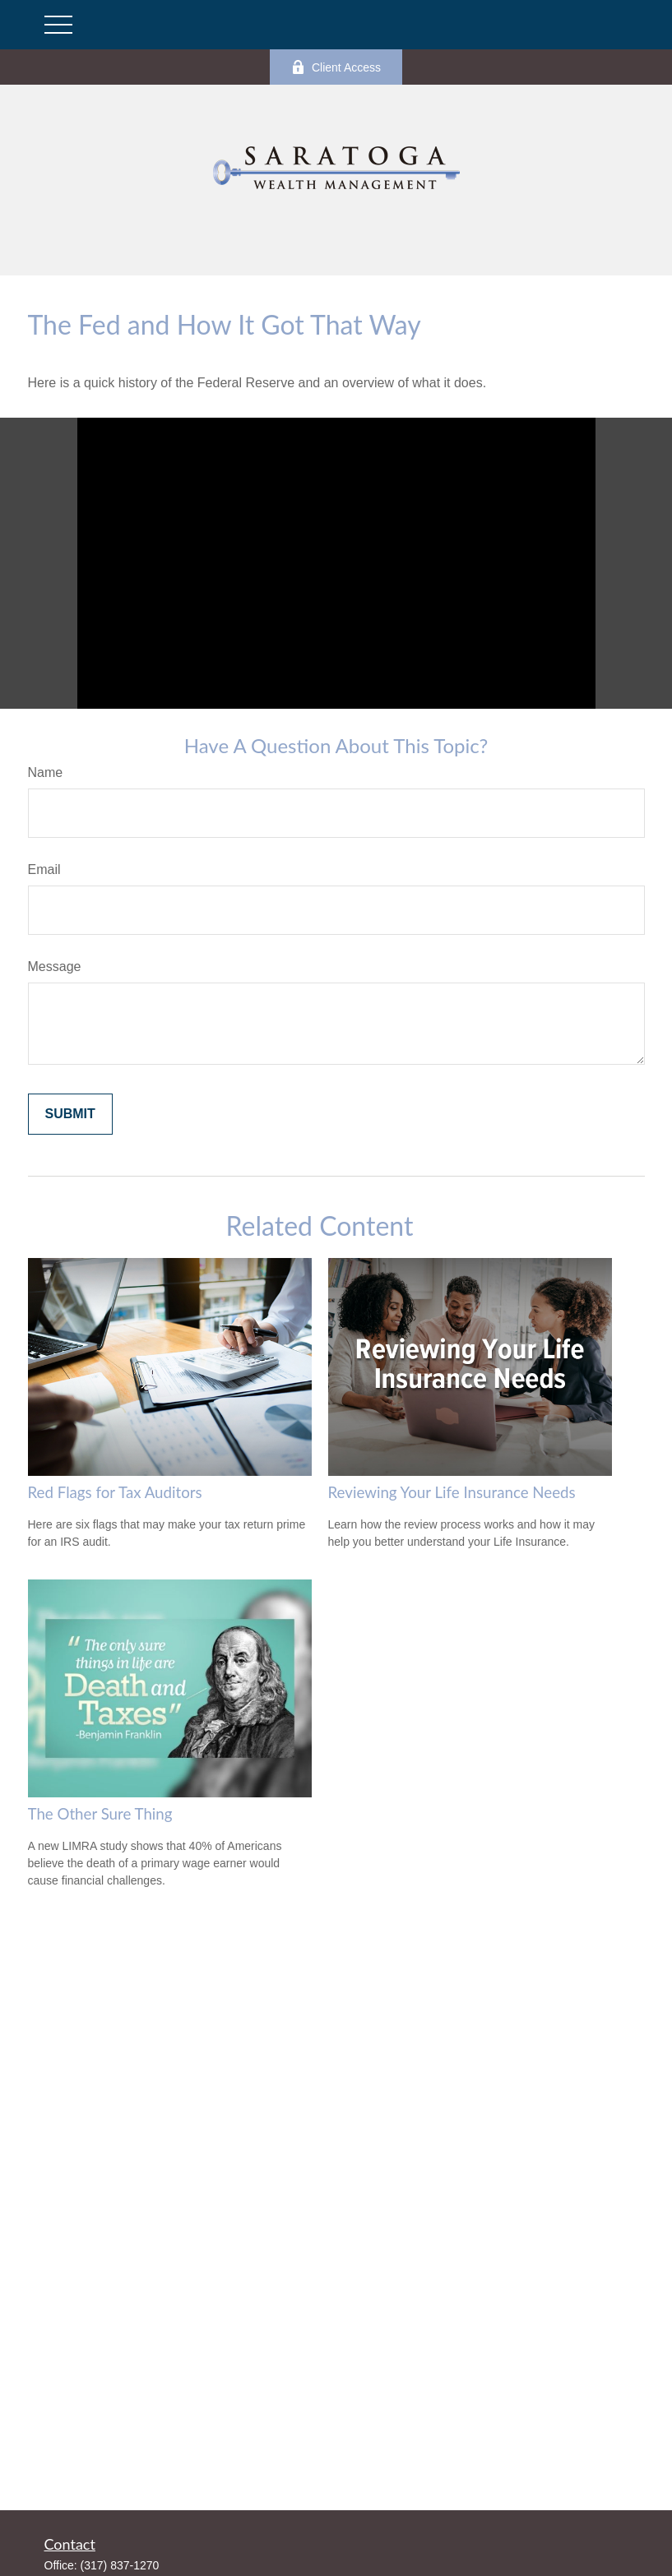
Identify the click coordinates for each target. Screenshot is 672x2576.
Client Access (336, 67)
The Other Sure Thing (100, 1814)
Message (54, 967)
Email (44, 869)
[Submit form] (70, 1114)
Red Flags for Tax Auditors (115, 1492)
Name (45, 772)
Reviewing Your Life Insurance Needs (452, 1492)
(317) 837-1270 (120, 2565)
